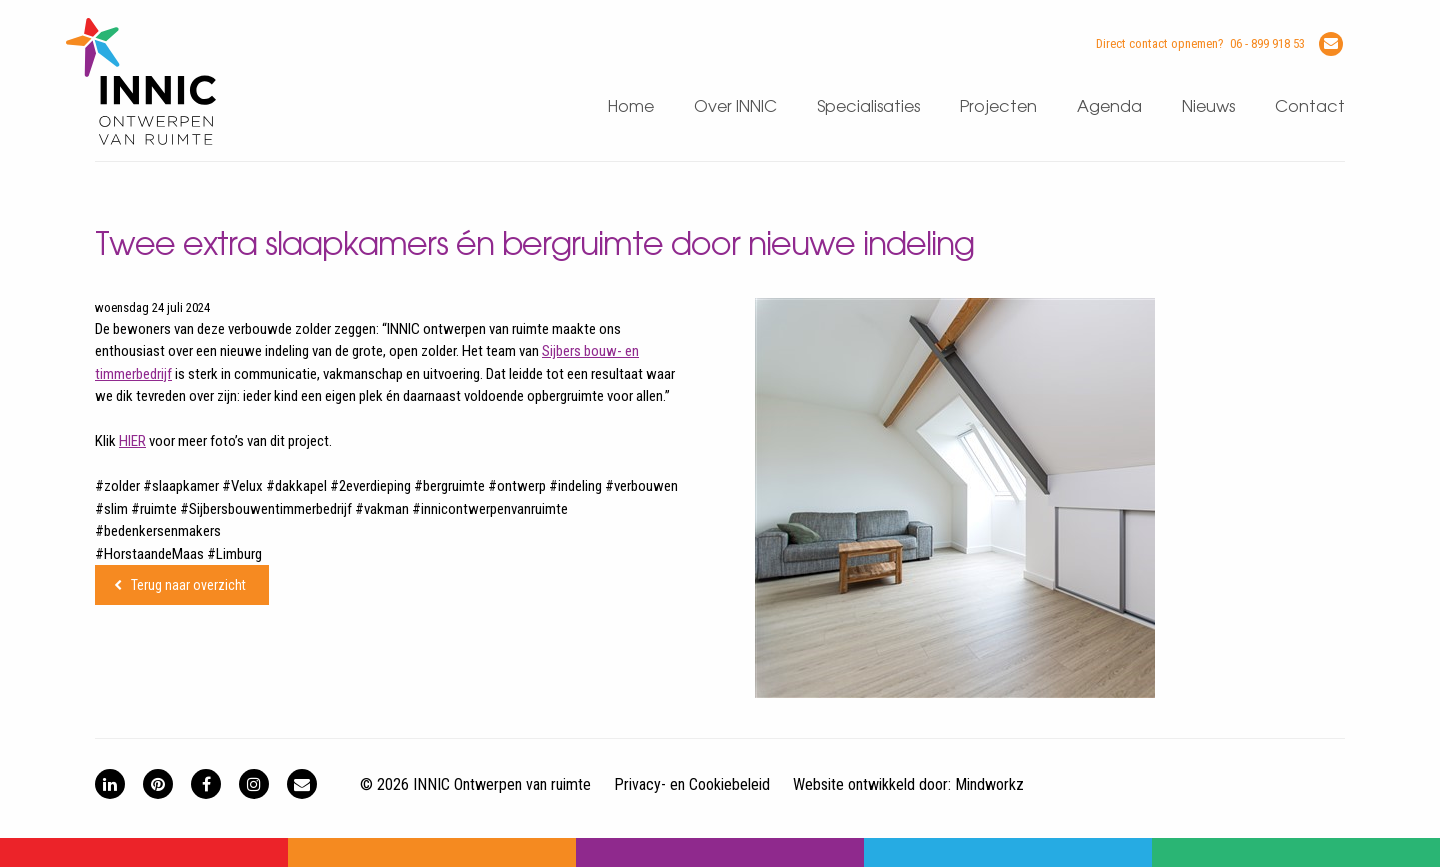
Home (631, 107)
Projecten (998, 107)
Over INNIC (735, 107)
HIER (132, 441)
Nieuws (1208, 107)
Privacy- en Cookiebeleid (692, 784)
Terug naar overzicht (188, 585)
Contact (1310, 107)
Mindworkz (989, 784)
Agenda (1109, 107)
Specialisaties (868, 107)
